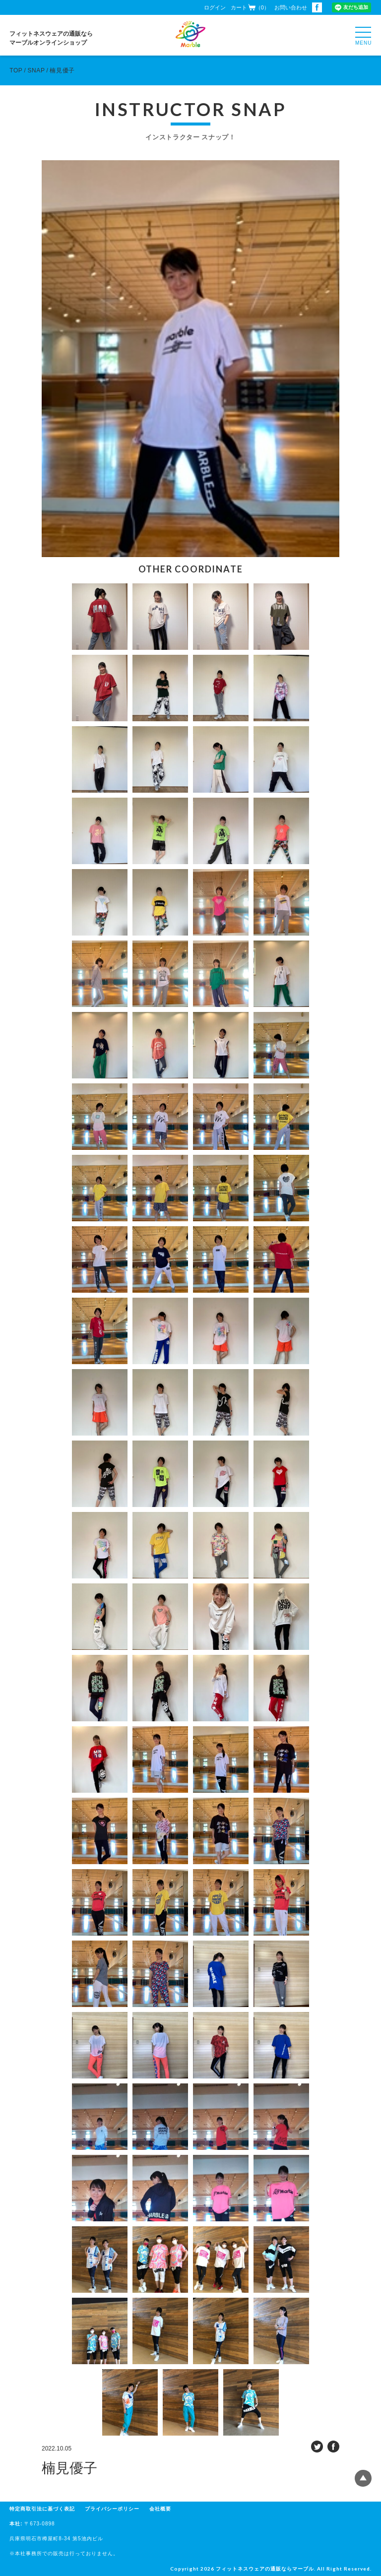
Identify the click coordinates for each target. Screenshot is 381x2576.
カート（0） (250, 7)
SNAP (36, 70)
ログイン (215, 7)
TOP (15, 70)
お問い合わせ (290, 7)
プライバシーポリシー (112, 2509)
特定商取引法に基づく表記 (42, 2509)
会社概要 (160, 2509)
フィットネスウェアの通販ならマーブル (265, 2569)
